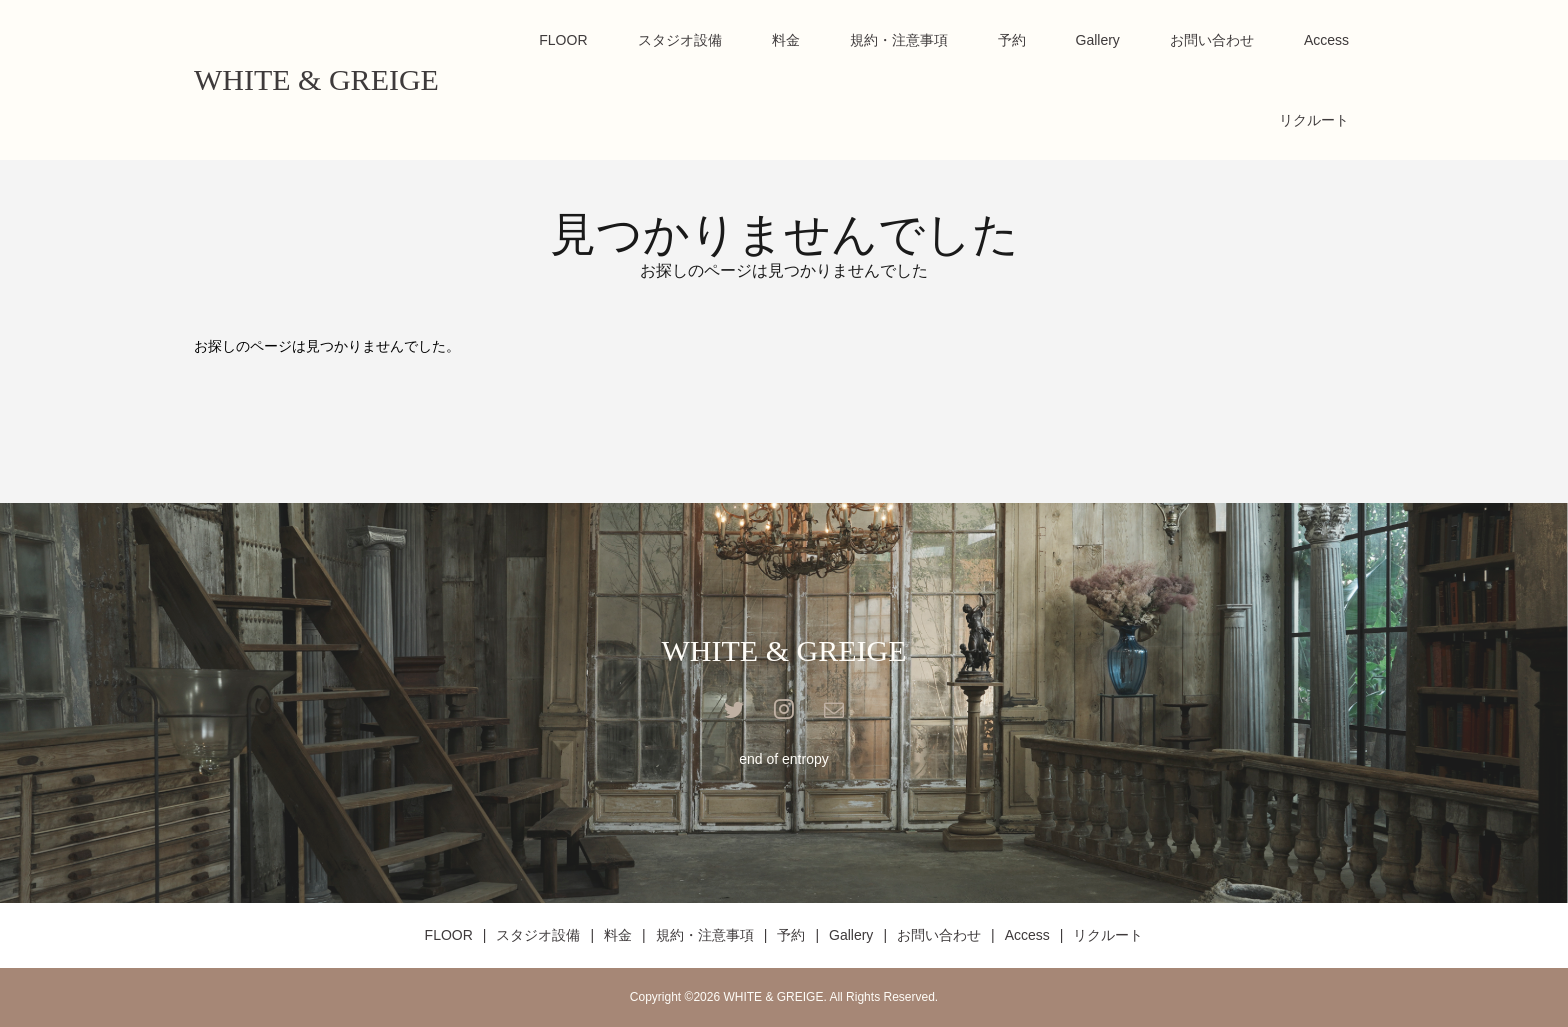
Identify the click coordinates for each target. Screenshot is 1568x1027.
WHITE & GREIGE (316, 79)
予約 (1012, 40)
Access (1326, 40)
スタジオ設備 (680, 40)
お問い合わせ (1212, 40)
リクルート (1314, 120)
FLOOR (563, 40)
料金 (786, 40)
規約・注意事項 (899, 40)
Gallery (1098, 40)
